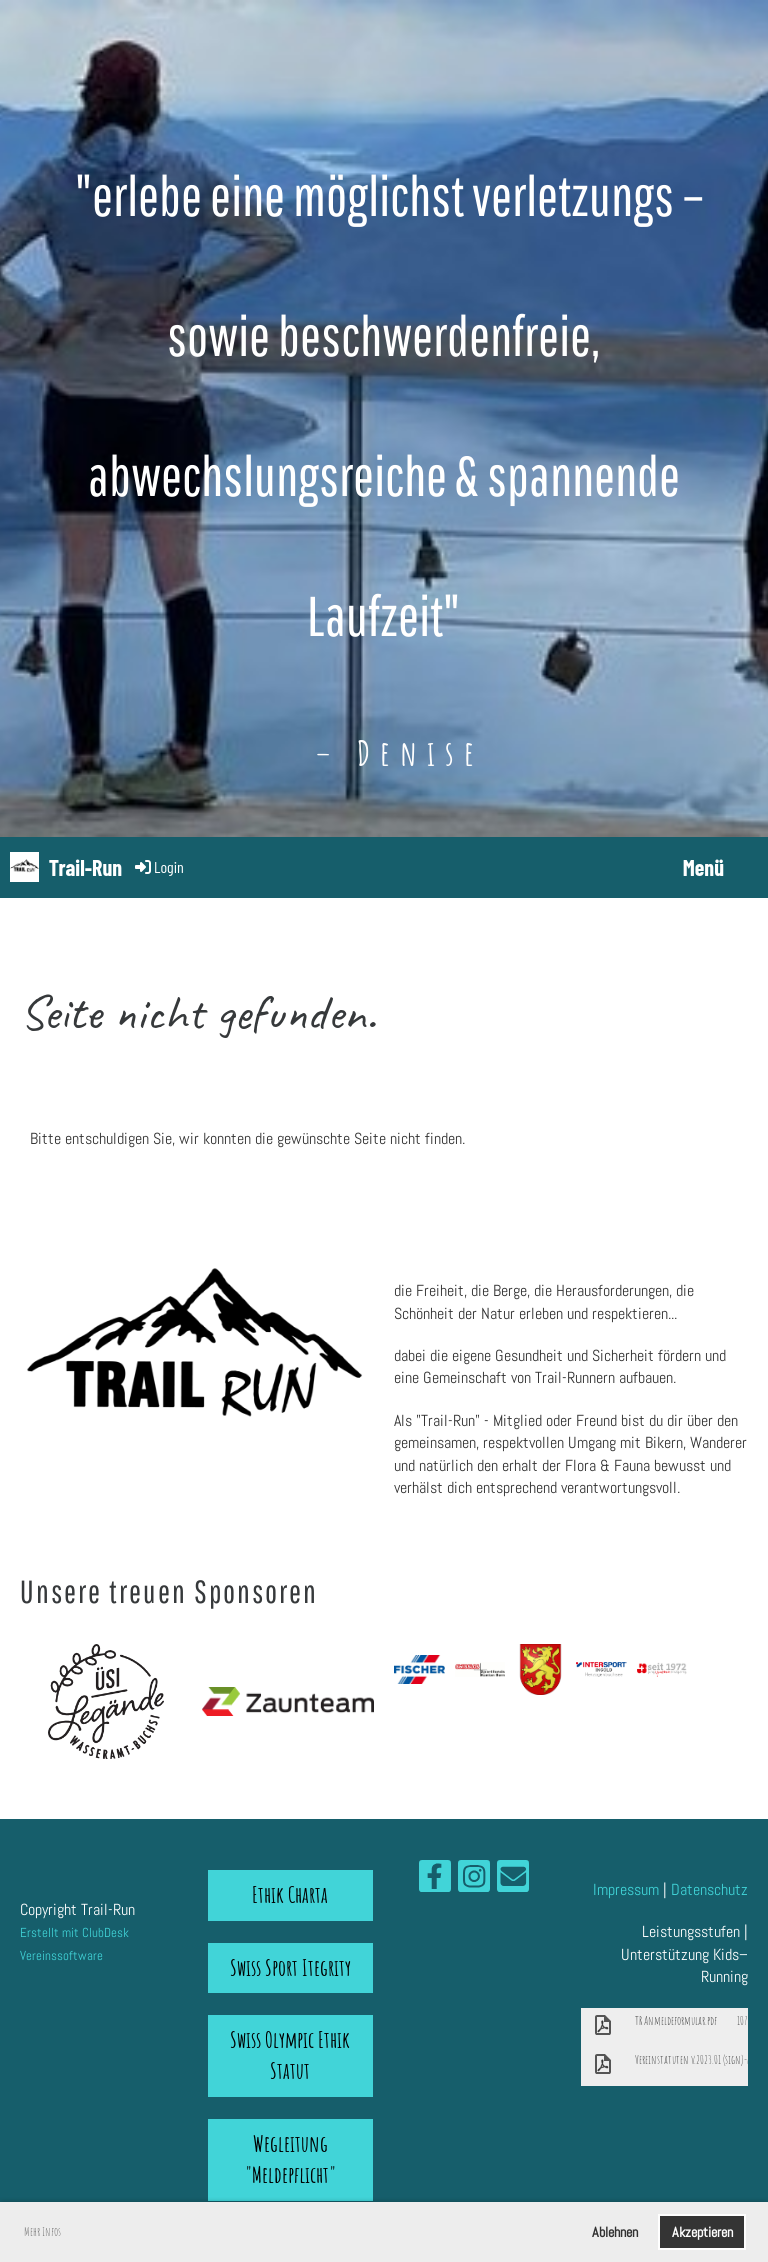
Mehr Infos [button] (42, 2231)
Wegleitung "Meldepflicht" (290, 2159)
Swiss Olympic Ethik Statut (290, 2055)
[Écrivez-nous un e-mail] (513, 1881)
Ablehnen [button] (615, 2232)
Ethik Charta (290, 1894)
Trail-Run (85, 867)
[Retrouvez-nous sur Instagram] (474, 1881)
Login (158, 866)
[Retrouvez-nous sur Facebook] (435, 1881)
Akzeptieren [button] (702, 2232)
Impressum (626, 1889)
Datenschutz (709, 1889)
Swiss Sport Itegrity (290, 1967)
